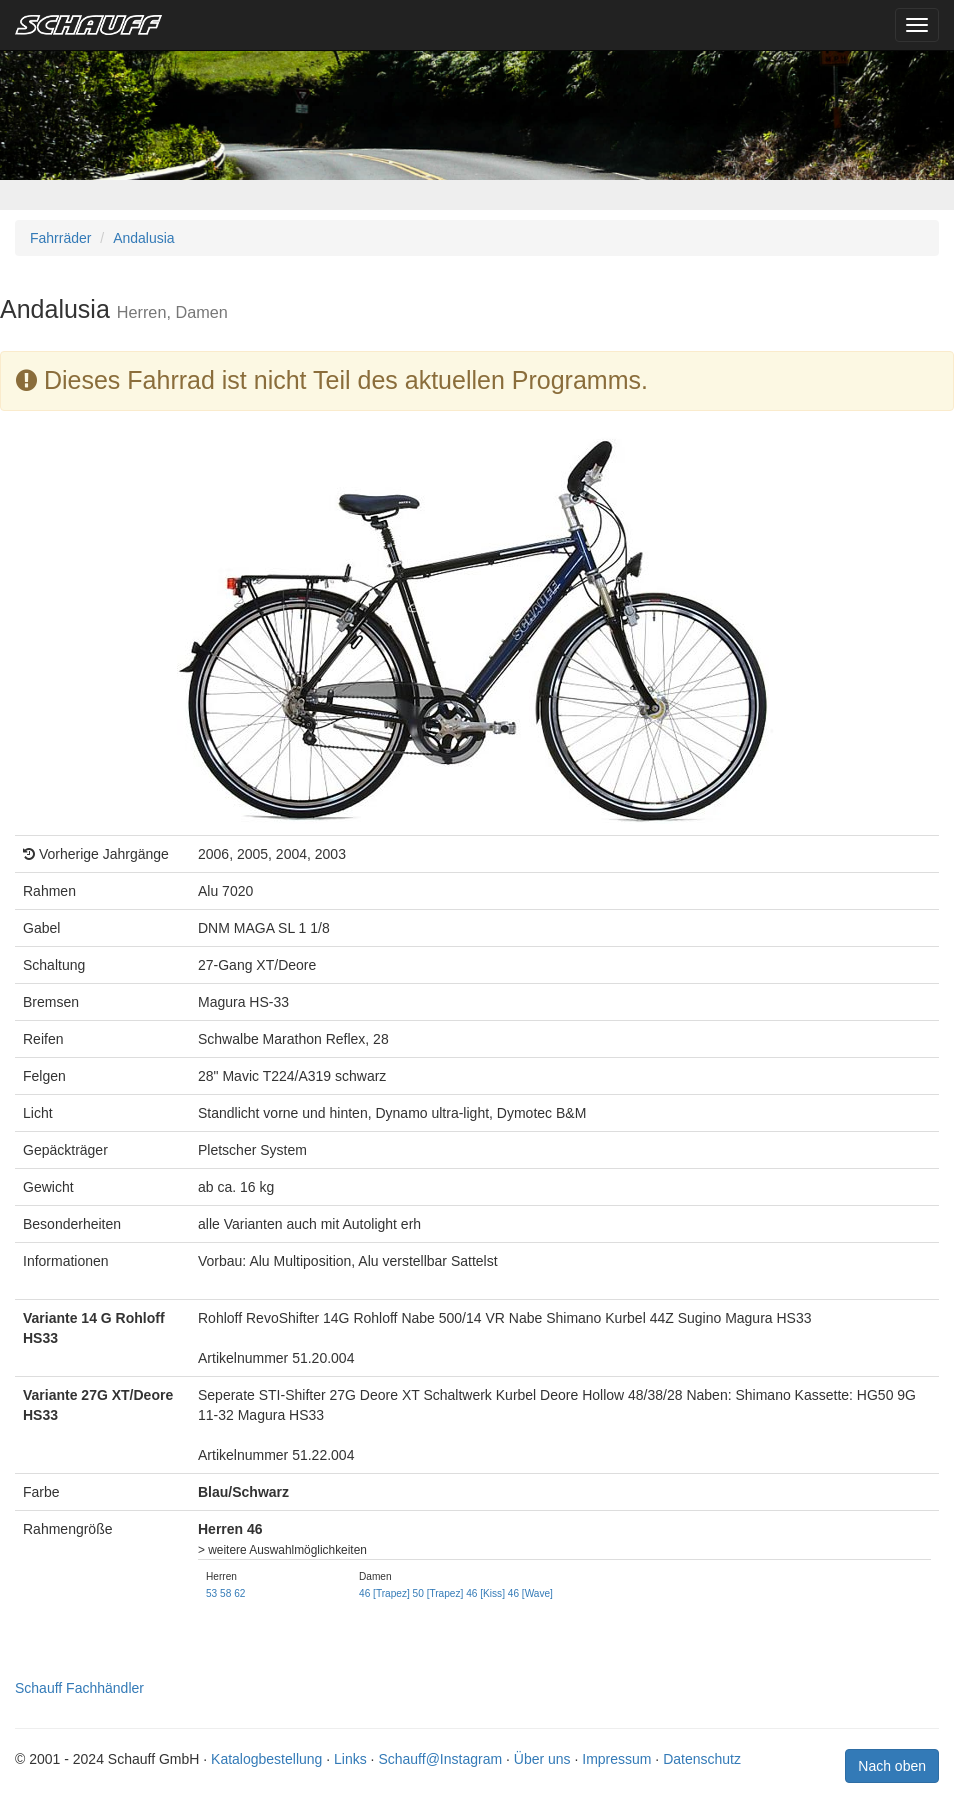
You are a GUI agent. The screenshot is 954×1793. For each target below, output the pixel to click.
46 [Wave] (530, 1593)
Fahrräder (60, 238)
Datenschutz (702, 1759)
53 (211, 1593)
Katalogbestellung (266, 1759)
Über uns (542, 1759)
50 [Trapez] (438, 1593)
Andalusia (144, 238)
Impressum (616, 1759)
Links (350, 1759)
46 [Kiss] (485, 1593)
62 (239, 1593)
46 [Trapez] (384, 1593)
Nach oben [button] (892, 1766)
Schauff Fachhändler (79, 1688)
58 (225, 1593)
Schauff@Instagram (440, 1759)
